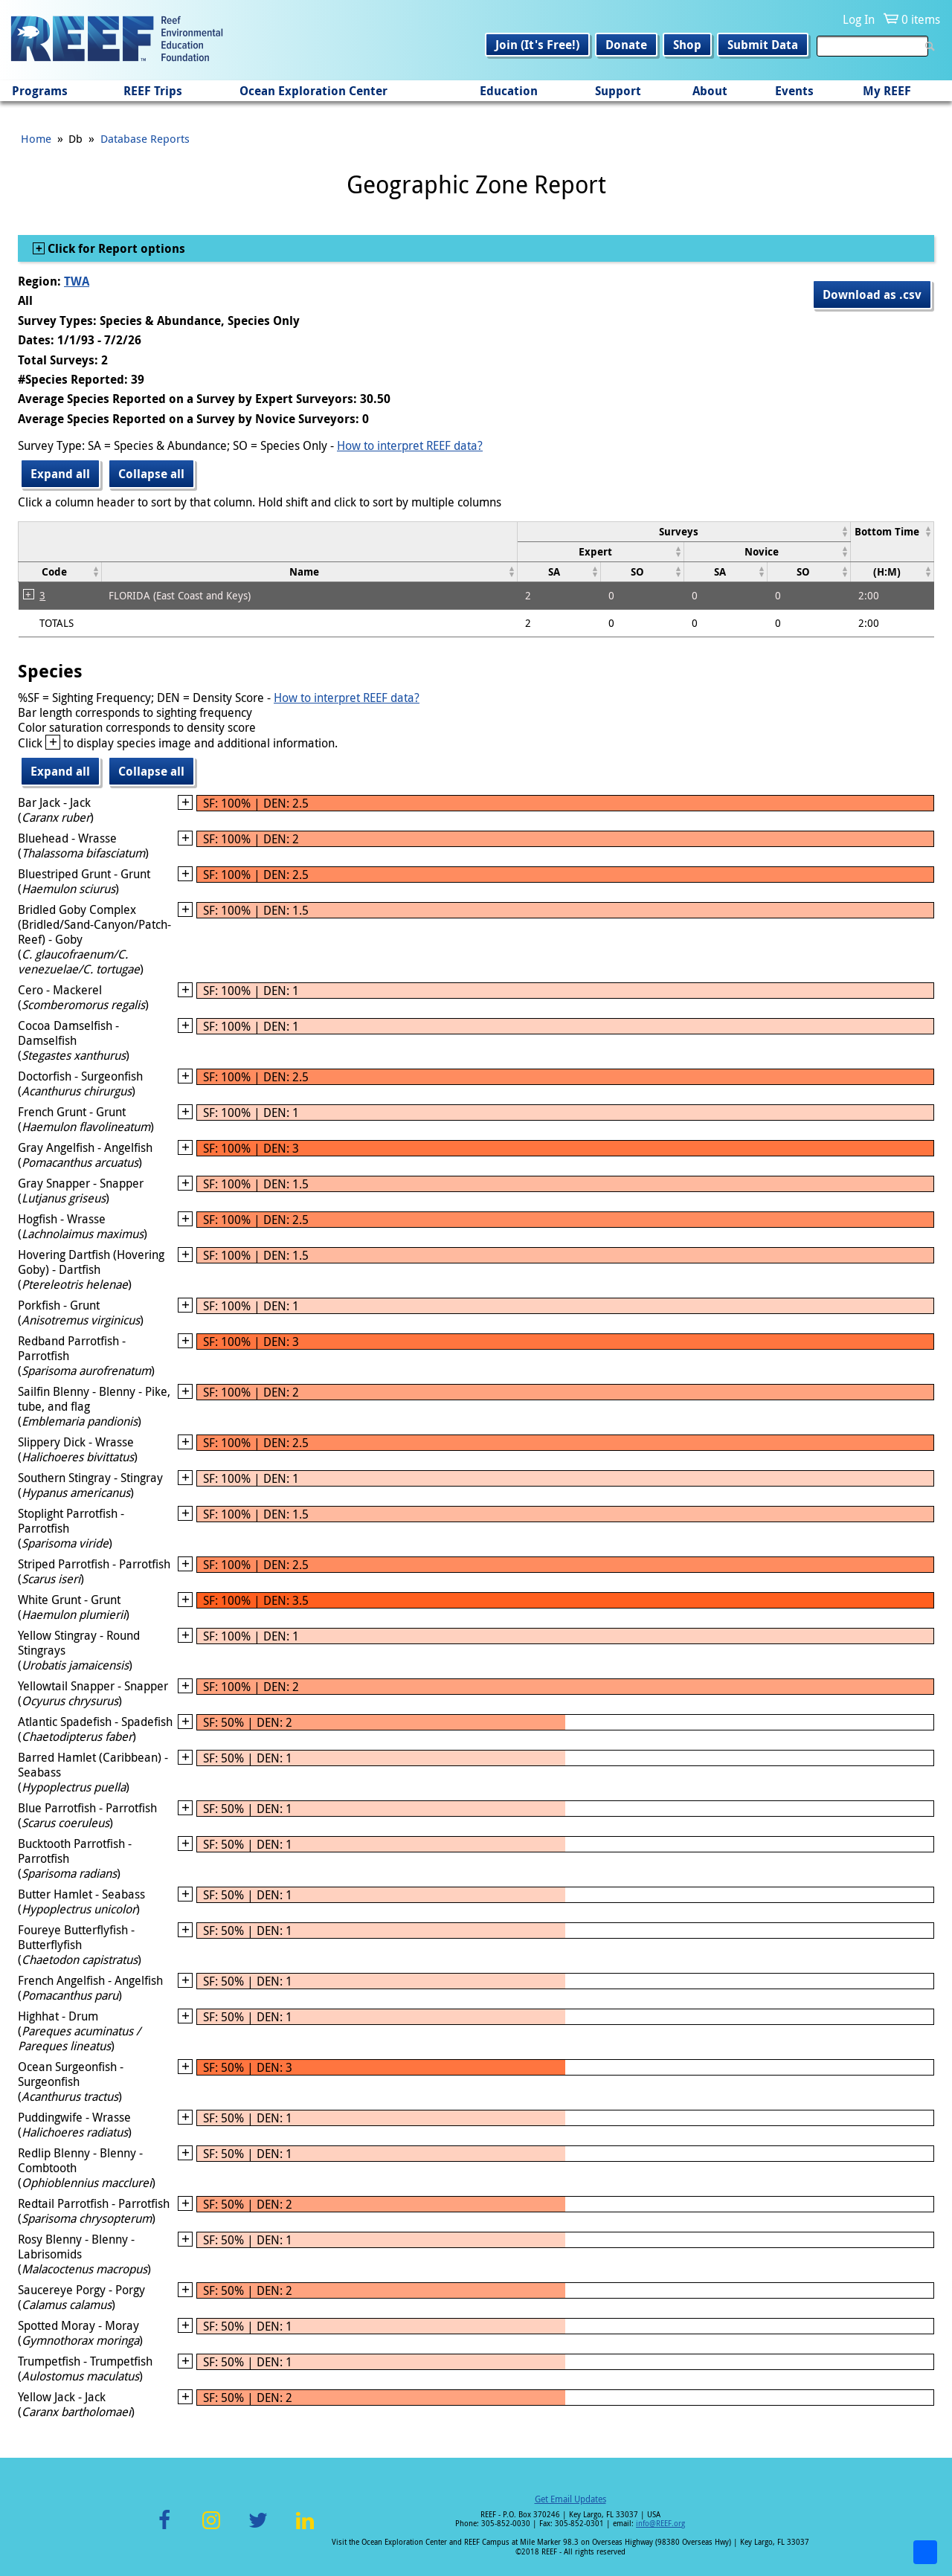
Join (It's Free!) (537, 44)
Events (794, 91)
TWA (76, 281)
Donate (626, 44)
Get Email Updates (570, 2499)
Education (509, 91)
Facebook (164, 2529)
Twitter (258, 2529)
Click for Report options (115, 248)
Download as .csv (872, 294)
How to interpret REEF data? (410, 445)
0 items (920, 19)
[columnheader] (684, 531)
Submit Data (762, 44)
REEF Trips (152, 91)
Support (618, 91)
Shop (687, 44)
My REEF (887, 91)
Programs (40, 91)
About (709, 91)
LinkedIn (304, 2529)
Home (36, 138)
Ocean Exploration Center (313, 91)
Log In (859, 19)
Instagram (211, 2529)
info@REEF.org (660, 2523)
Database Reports (145, 138)
